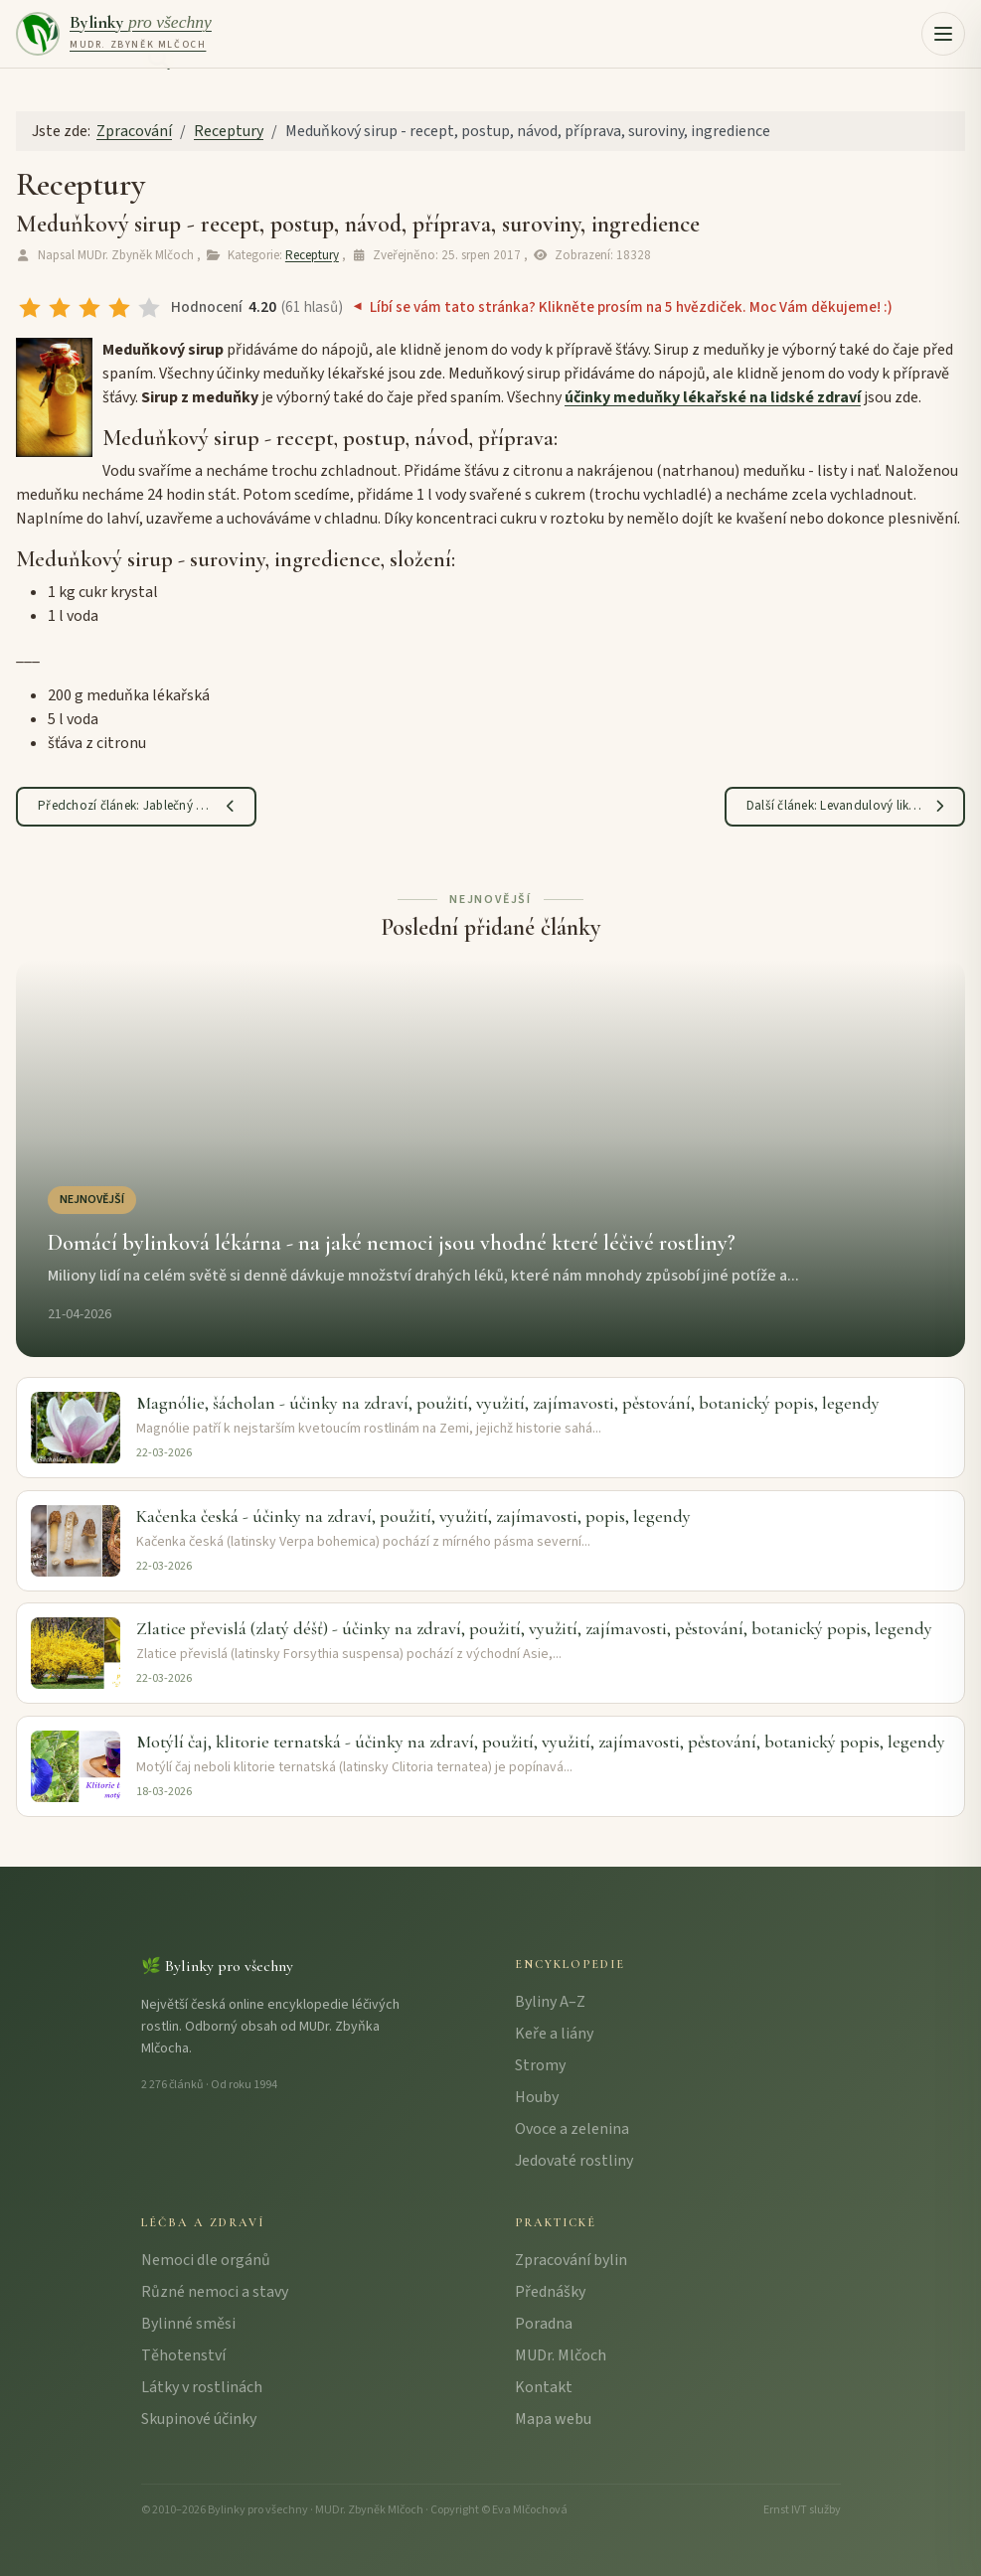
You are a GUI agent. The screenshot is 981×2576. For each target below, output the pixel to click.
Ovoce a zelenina (572, 2129)
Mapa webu (553, 2419)
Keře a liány (554, 2034)
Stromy (540, 2065)
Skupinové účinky (198, 2419)
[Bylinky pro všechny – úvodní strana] (114, 34)
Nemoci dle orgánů (205, 2260)
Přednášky (550, 2292)
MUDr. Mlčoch (560, 2355)
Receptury (312, 255)
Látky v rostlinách (201, 2387)
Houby (537, 2097)
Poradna (543, 2324)
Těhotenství (183, 2355)
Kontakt (543, 2387)
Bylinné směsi (188, 2324)
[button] (943, 34)
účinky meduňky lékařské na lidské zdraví (713, 397)
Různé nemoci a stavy (214, 2292)
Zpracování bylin (571, 2260)
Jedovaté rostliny (574, 2161)
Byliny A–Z (550, 2002)
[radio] (30, 308)
